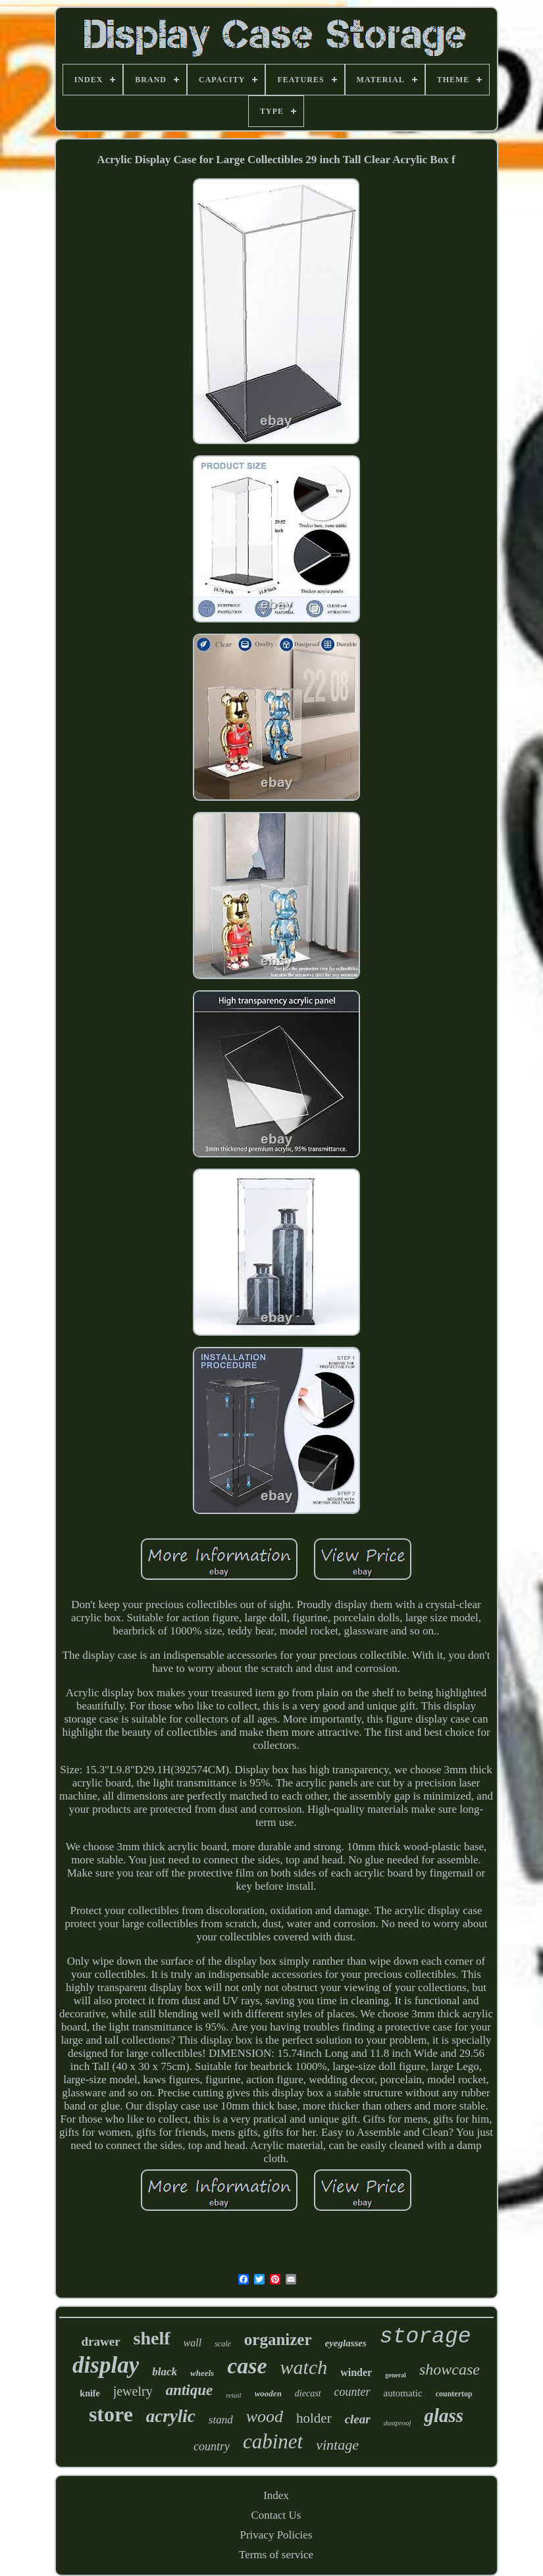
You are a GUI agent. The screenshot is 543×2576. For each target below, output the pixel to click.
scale (223, 2343)
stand (221, 2419)
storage (425, 2337)
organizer (278, 2339)
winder (356, 2372)
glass (443, 2415)
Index (276, 2495)
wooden (268, 2393)
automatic (403, 2393)
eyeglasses (346, 2343)
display (105, 2365)
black (164, 2371)
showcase (449, 2369)
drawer (101, 2341)
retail (233, 2395)
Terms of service (276, 2554)
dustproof (397, 2423)
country (212, 2446)
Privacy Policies (276, 2535)
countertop (454, 2393)
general (395, 2375)
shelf (152, 2338)
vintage (337, 2445)
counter (352, 2391)
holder (314, 2418)
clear (358, 2419)
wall (193, 2342)
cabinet (273, 2441)
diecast (308, 2393)
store (111, 2414)
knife (89, 2393)
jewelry (133, 2391)
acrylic (170, 2416)
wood (264, 2416)
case (247, 2366)
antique (189, 2390)
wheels (202, 2373)
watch (304, 2367)
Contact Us (276, 2515)
